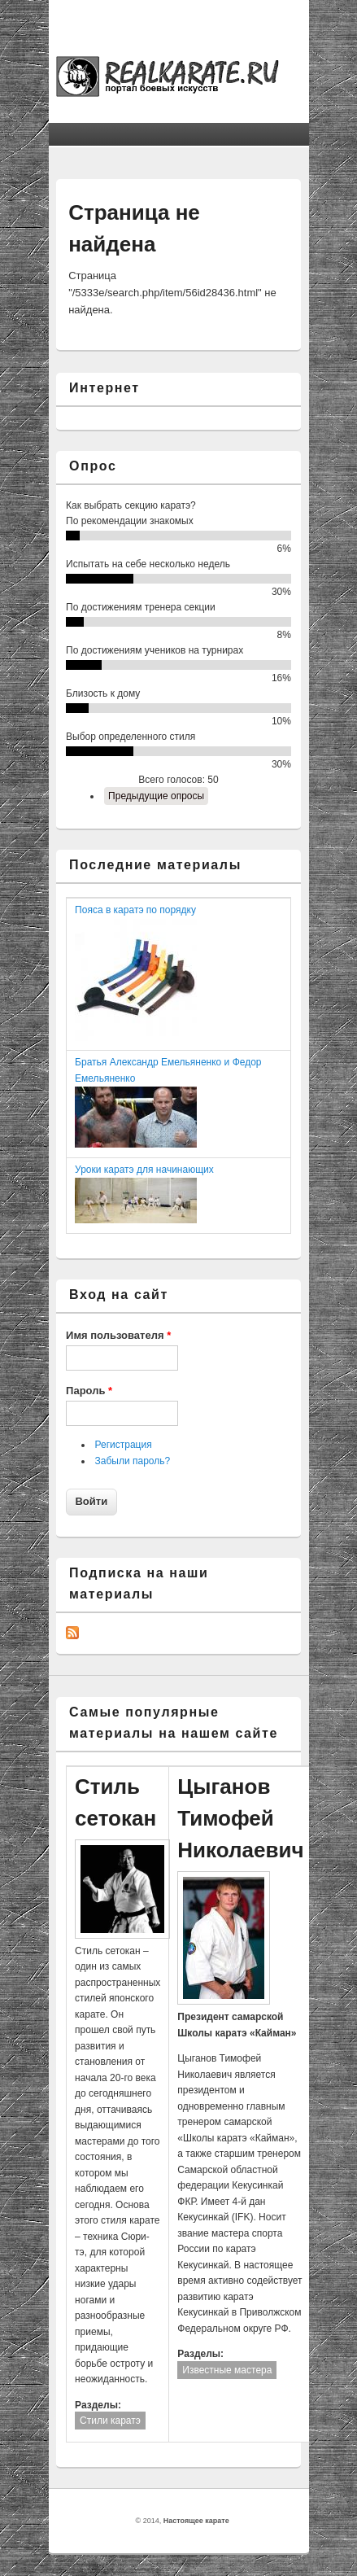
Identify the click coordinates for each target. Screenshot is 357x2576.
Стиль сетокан (115, 1802)
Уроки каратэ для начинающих (144, 1169)
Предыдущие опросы (156, 796)
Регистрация (123, 1444)
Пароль (89, 1390)
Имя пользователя (118, 1335)
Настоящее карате (196, 2521)
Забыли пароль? (133, 1461)
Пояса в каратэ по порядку (135, 910)
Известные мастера (227, 2370)
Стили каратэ (110, 2420)
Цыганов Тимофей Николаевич (240, 1818)
